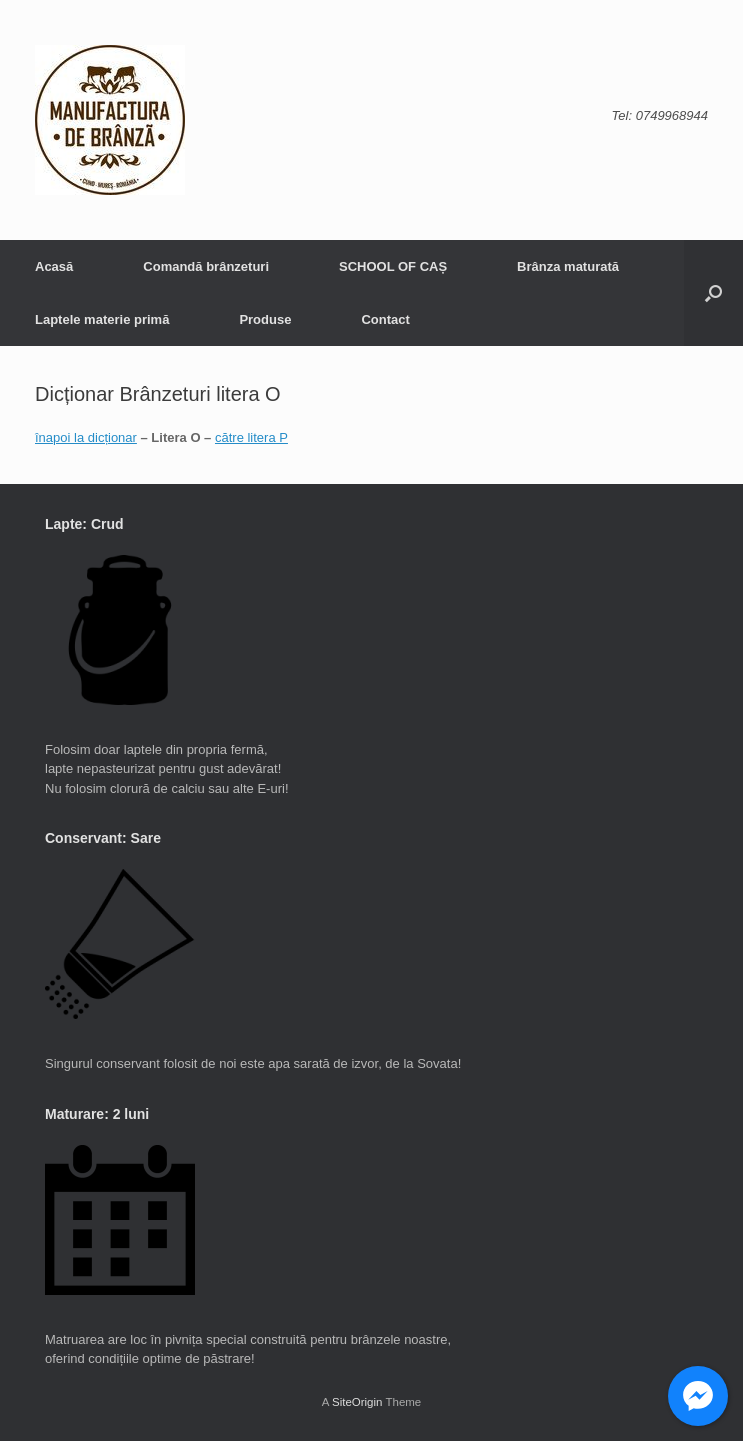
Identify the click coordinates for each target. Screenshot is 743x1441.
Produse (265, 319)
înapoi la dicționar (86, 437)
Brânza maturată (568, 266)
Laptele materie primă (102, 319)
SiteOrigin (357, 1402)
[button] (713, 293)
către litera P (251, 437)
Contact (385, 319)
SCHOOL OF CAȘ (393, 266)
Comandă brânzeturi (206, 266)
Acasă (54, 266)
